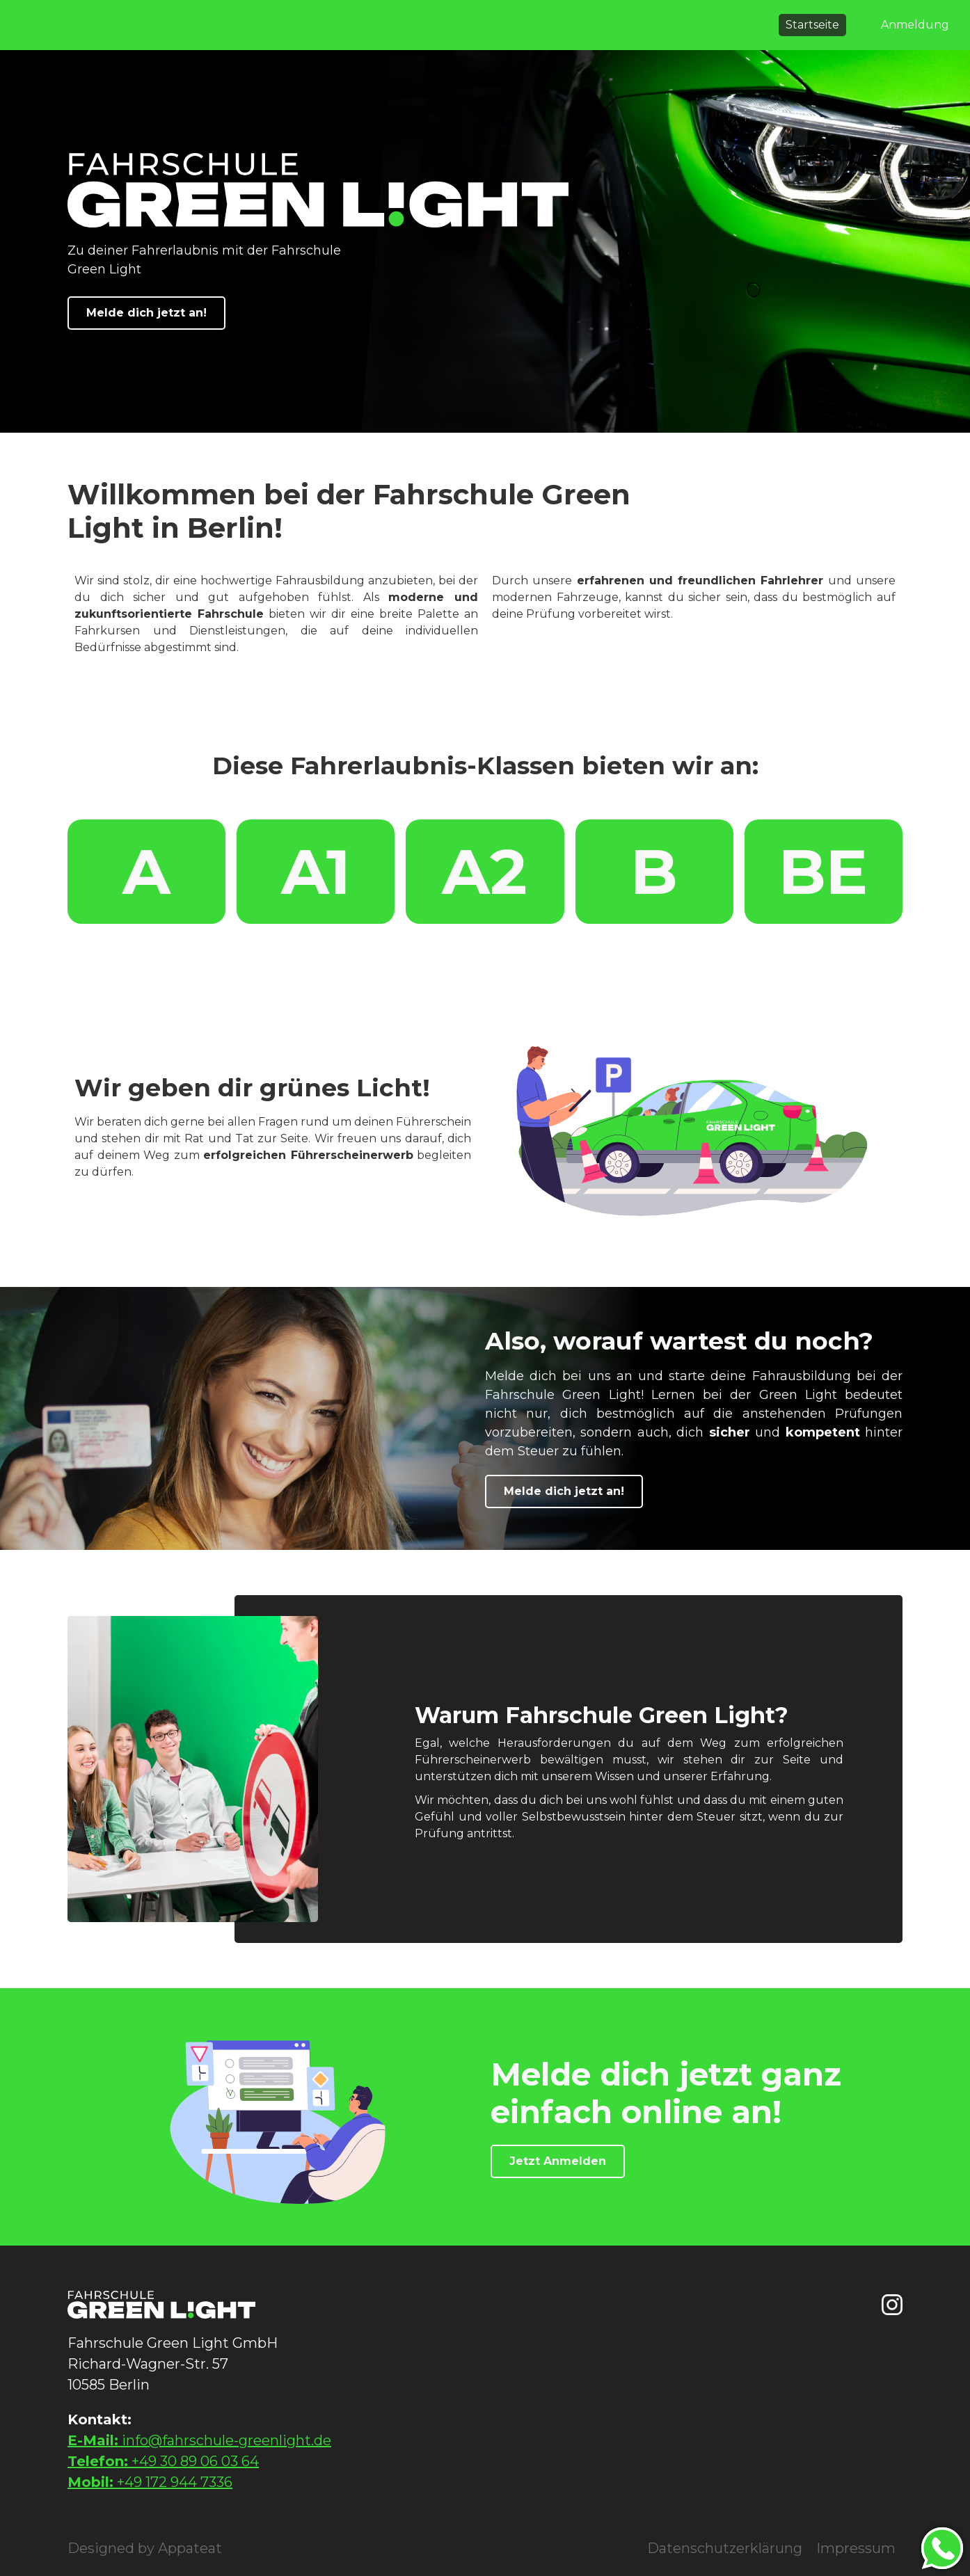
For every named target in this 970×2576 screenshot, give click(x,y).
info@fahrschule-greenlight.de (199, 2440)
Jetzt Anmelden (557, 2161)
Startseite (812, 24)
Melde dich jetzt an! (146, 312)
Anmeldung (915, 24)
